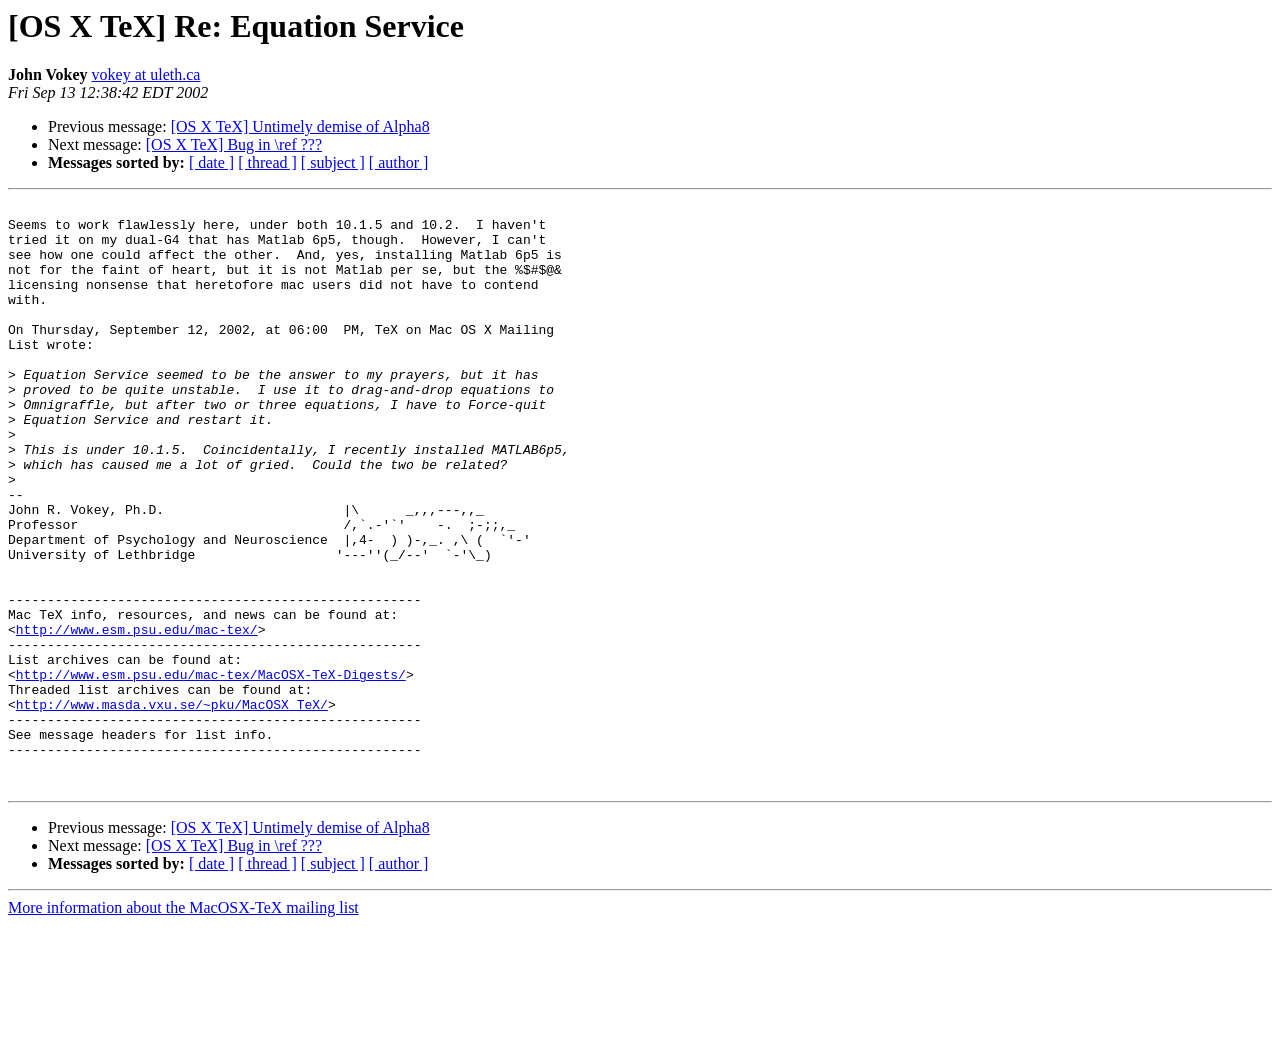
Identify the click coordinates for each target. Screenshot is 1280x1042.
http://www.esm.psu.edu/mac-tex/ (137, 716)
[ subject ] (333, 162)
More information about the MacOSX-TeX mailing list (183, 1024)
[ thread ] (267, 162)
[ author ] (399, 162)
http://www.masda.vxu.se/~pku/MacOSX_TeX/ (172, 806)
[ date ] (211, 162)
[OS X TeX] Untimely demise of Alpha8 (300, 126)
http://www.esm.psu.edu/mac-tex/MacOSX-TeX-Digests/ (211, 770)
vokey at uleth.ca (146, 74)
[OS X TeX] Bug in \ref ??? (234, 144)
